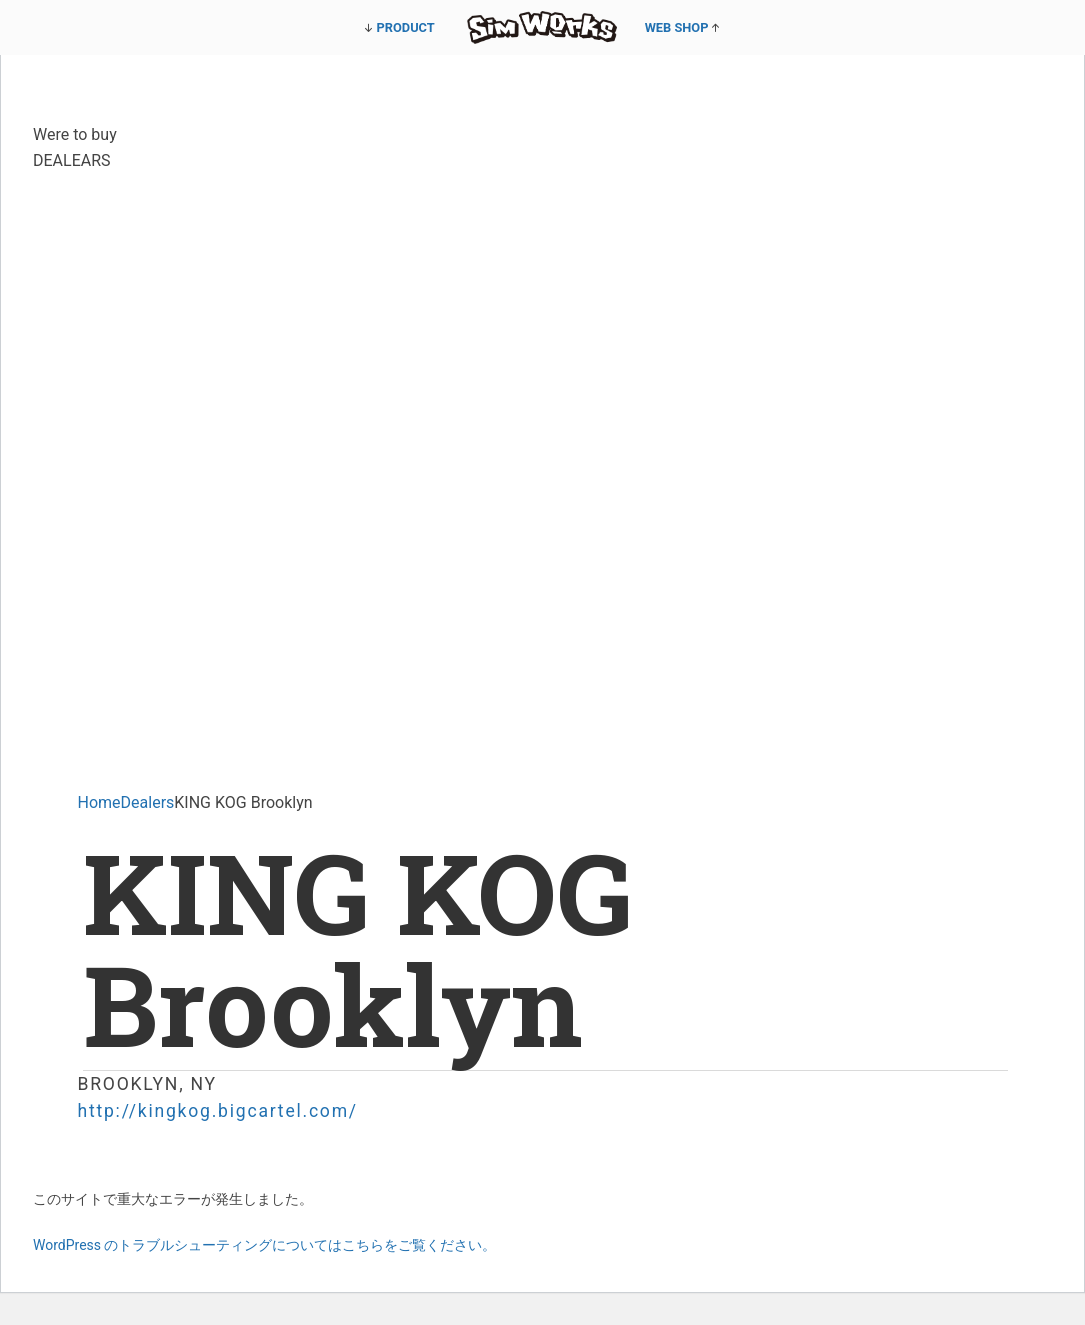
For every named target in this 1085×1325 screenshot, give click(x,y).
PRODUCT (406, 27)
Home (99, 802)
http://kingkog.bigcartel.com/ (218, 1111)
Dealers (148, 802)
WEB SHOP (677, 27)
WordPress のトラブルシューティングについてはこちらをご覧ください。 (265, 1245)
